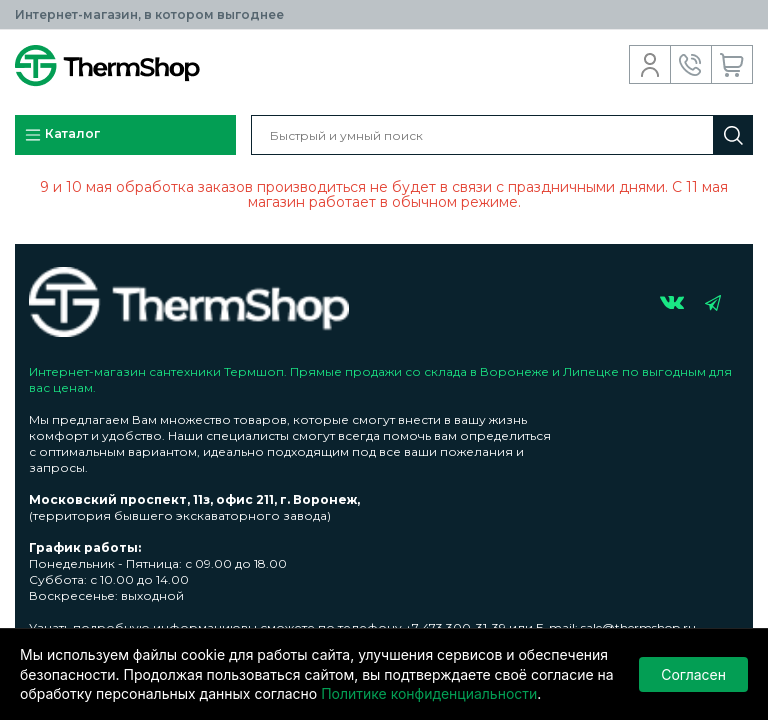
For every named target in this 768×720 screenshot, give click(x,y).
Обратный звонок (691, 65)
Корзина (732, 65)
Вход (650, 65)
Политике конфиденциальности (429, 693)
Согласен (693, 674)
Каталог (62, 135)
